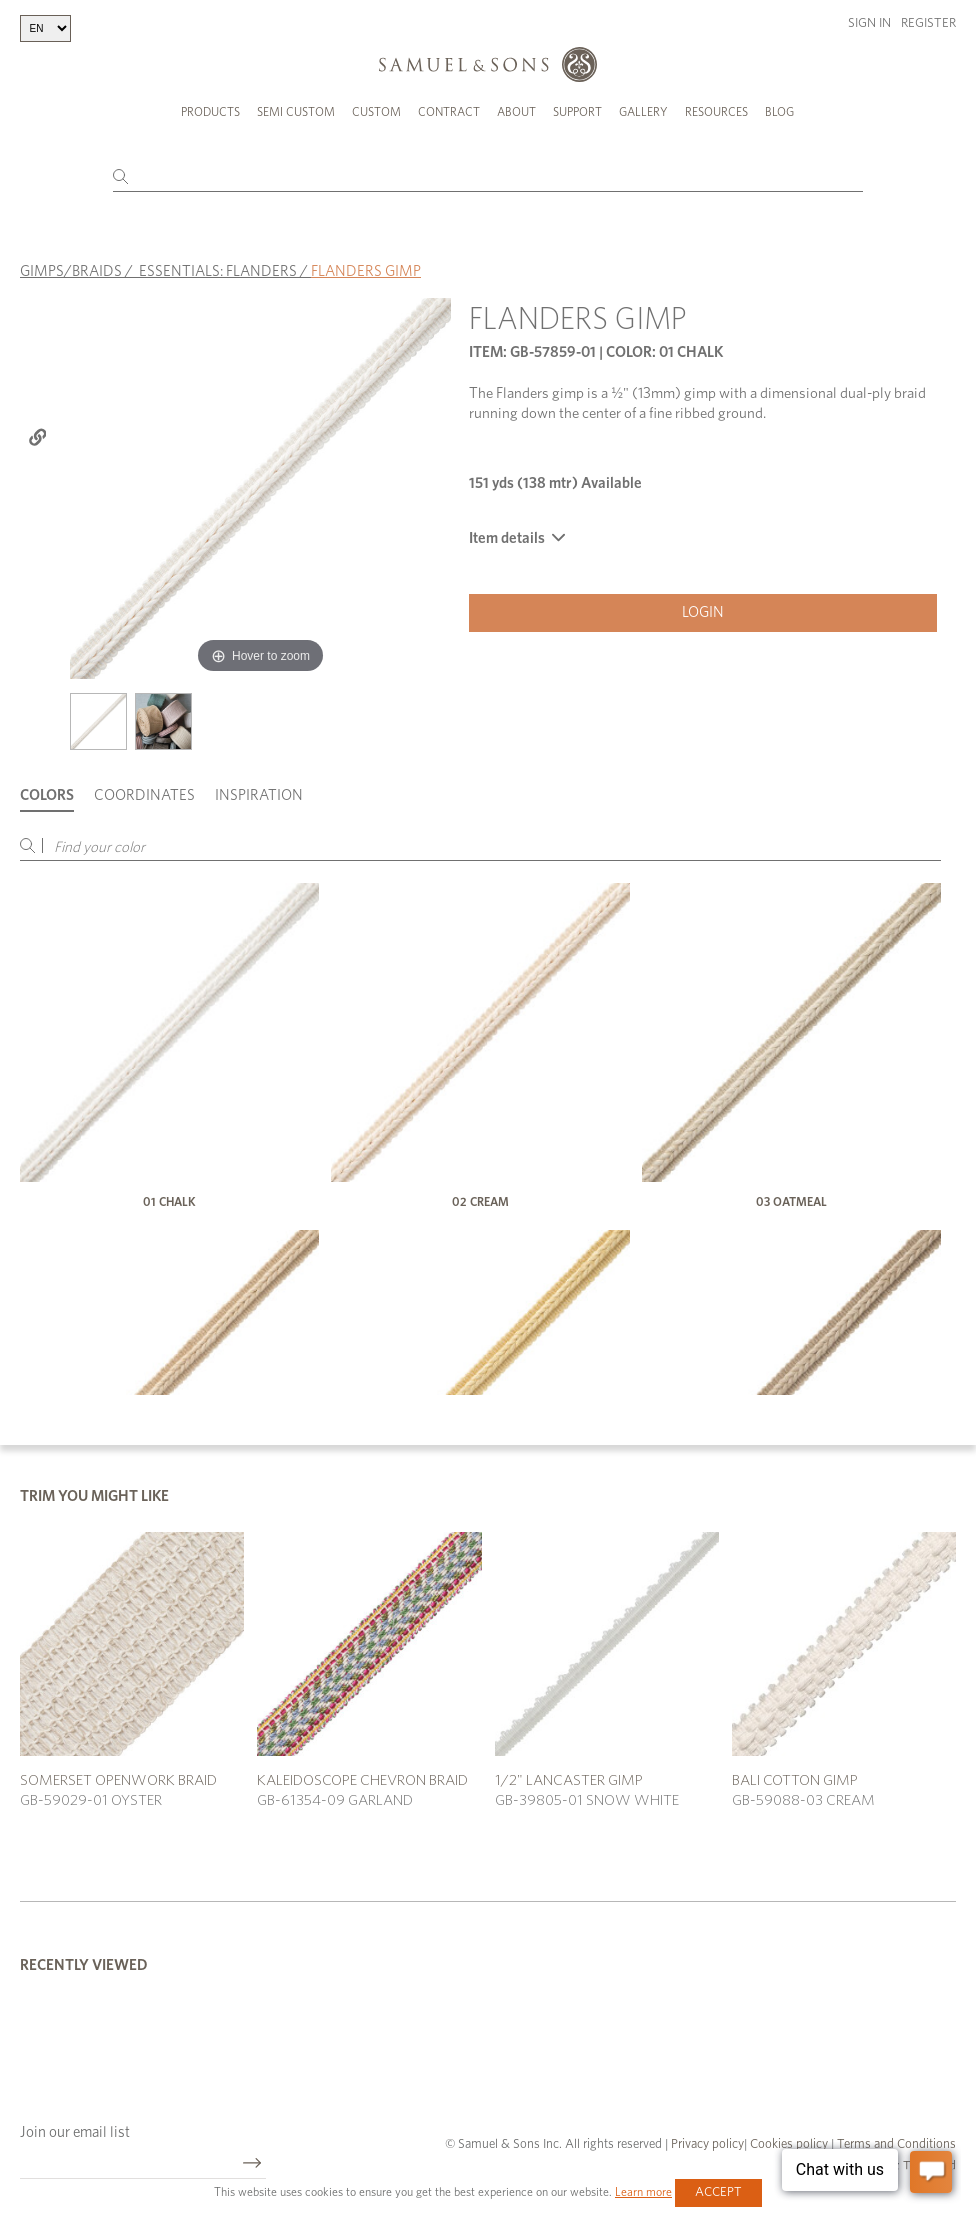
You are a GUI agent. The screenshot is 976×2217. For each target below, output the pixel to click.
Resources (716, 112)
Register (928, 23)
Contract (449, 112)
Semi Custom (296, 112)
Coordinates (144, 795)
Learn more (643, 2192)
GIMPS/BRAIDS (71, 270)
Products (210, 112)
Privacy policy (707, 2143)
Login (703, 612)
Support (577, 112)
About (516, 112)
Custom (376, 112)
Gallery (643, 112)
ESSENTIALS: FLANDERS (218, 270)
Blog (779, 112)
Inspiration (259, 795)
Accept (718, 2192)
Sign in (869, 23)
